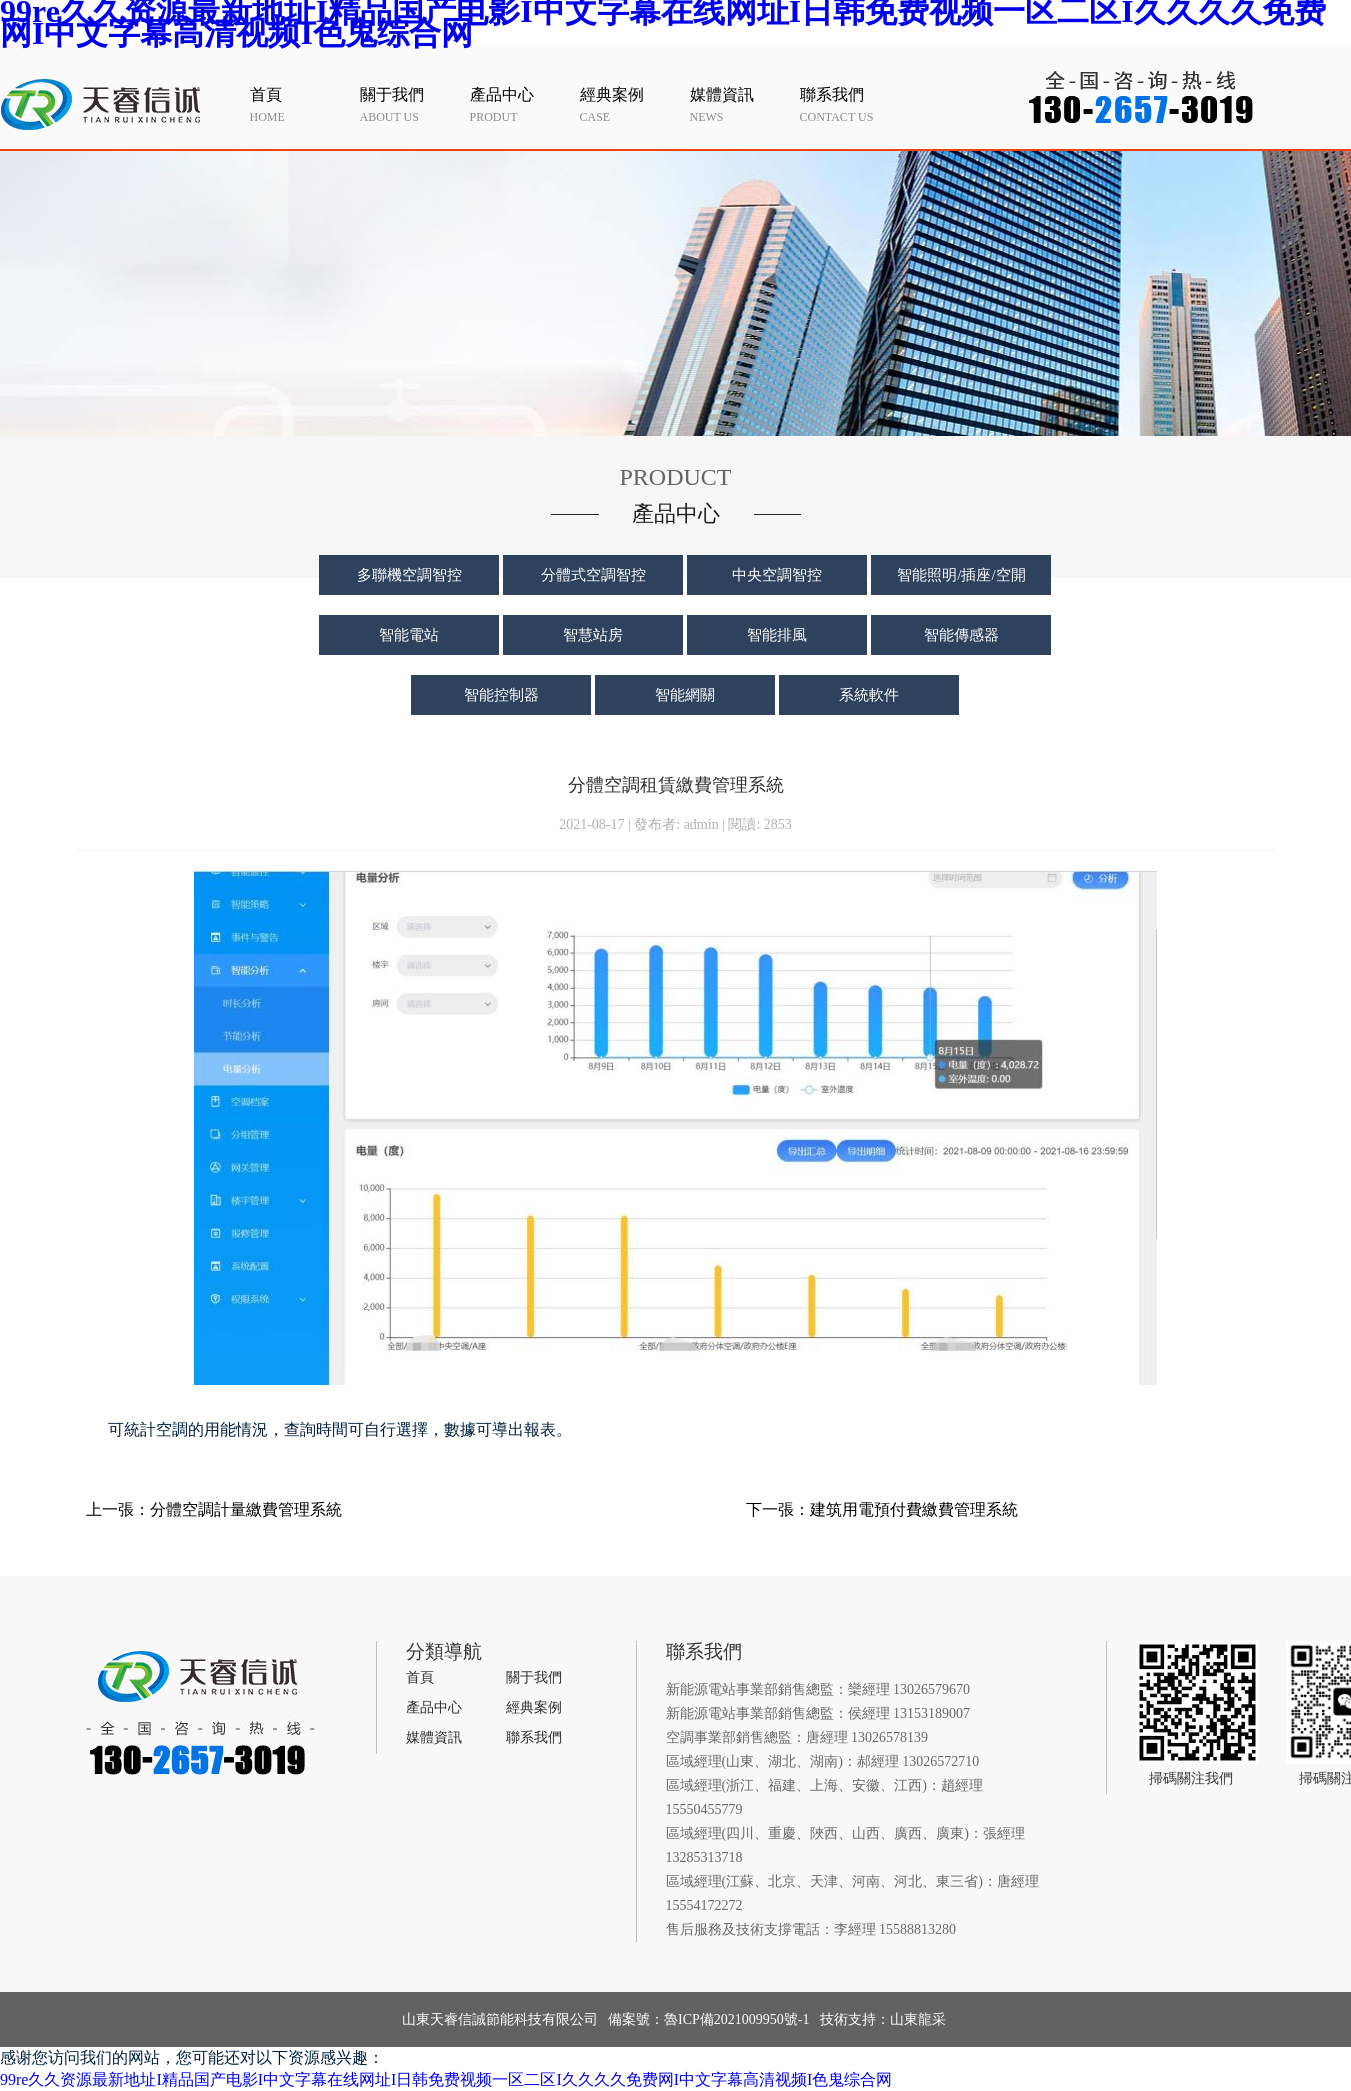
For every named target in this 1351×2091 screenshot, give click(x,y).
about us (410, 104)
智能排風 (777, 635)
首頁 (420, 1677)
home (300, 104)
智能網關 (685, 695)
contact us (850, 104)
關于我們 (534, 1677)
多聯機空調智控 (409, 575)
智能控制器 (501, 695)
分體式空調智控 (593, 575)
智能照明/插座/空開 (961, 575)
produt (520, 104)
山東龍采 (918, 2019)
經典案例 (534, 1707)
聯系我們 (534, 1737)
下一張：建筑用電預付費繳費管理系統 (882, 1509)
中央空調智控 (777, 575)
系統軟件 (869, 695)
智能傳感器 (961, 635)
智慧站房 (593, 635)
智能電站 (409, 635)
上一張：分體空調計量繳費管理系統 (214, 1509)
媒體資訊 (434, 1737)
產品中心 (434, 1707)
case (630, 104)
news (740, 104)
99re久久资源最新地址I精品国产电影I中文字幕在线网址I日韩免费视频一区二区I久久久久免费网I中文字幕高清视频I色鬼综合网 (446, 2079)
